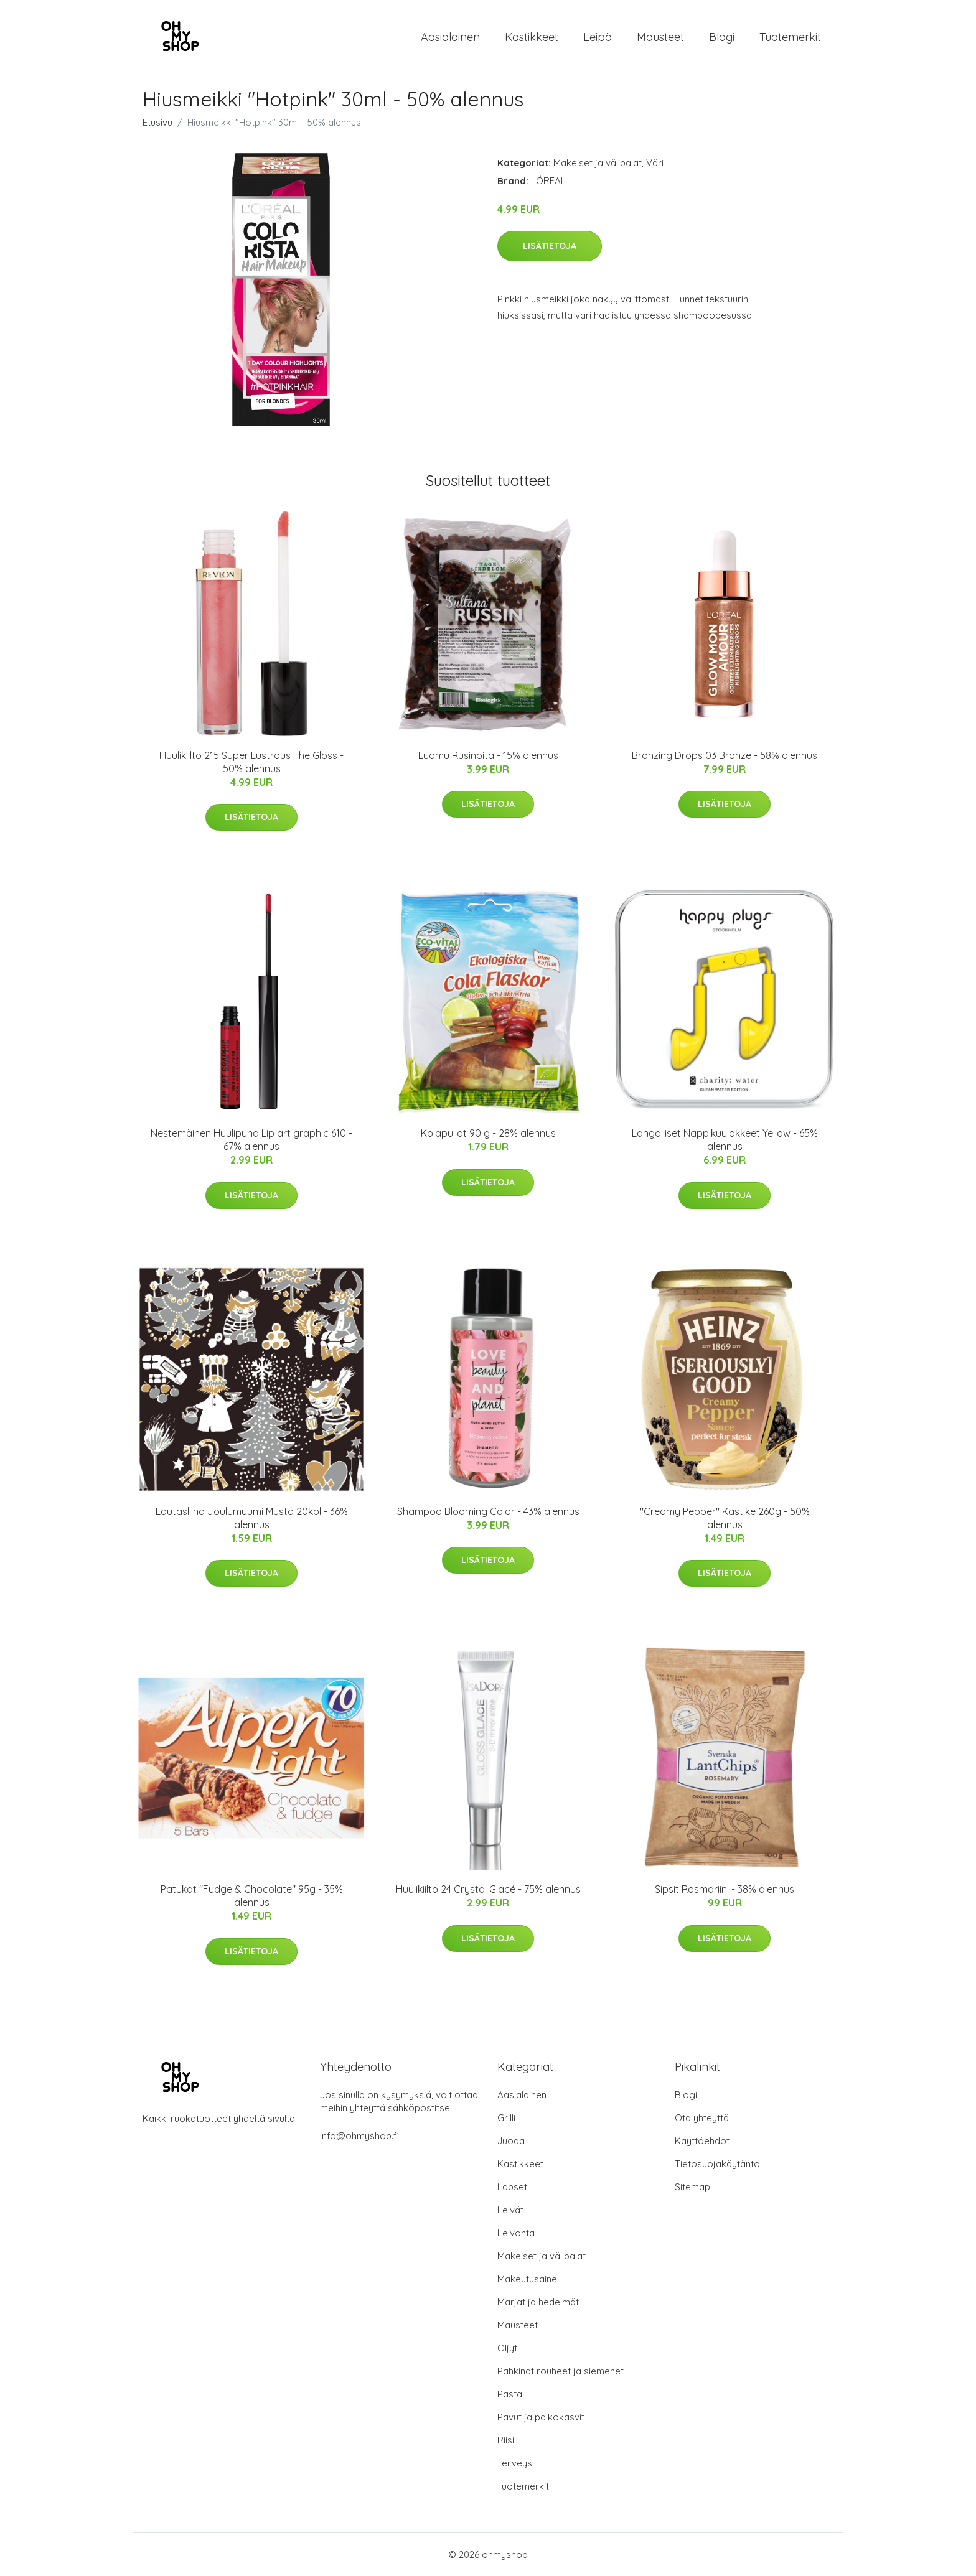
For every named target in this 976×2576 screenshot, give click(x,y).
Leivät (510, 2210)
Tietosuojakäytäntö (717, 2164)
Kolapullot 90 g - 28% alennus (488, 1133)
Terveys (514, 2463)
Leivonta (516, 2233)
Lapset (512, 2187)
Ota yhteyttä (702, 2118)
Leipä (597, 37)
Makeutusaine (527, 2279)
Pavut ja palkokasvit (540, 2417)
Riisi (505, 2440)
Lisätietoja (549, 245)
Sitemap (692, 2187)
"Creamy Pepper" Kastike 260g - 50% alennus (725, 1518)
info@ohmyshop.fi (359, 2136)
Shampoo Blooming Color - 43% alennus (488, 1511)
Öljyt (507, 2348)
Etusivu (157, 122)
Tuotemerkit (790, 37)
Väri (655, 163)
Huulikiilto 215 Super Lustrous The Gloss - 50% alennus (251, 762)
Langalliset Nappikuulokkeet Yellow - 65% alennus (725, 1139)
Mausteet (660, 37)
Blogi (721, 37)
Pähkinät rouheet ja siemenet (560, 2371)
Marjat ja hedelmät (538, 2302)
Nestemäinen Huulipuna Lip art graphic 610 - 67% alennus (251, 1139)
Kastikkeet (531, 37)
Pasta (509, 2394)
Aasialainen (450, 37)
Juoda (511, 2141)
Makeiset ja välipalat (597, 163)
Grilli (506, 2118)
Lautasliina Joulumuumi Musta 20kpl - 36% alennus (252, 1518)
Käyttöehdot (702, 2141)
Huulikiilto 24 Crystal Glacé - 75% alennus (488, 1889)
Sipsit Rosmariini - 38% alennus (724, 1889)
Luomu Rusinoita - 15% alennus (488, 755)
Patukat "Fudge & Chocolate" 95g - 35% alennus (252, 1895)
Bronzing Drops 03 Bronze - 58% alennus (724, 755)
